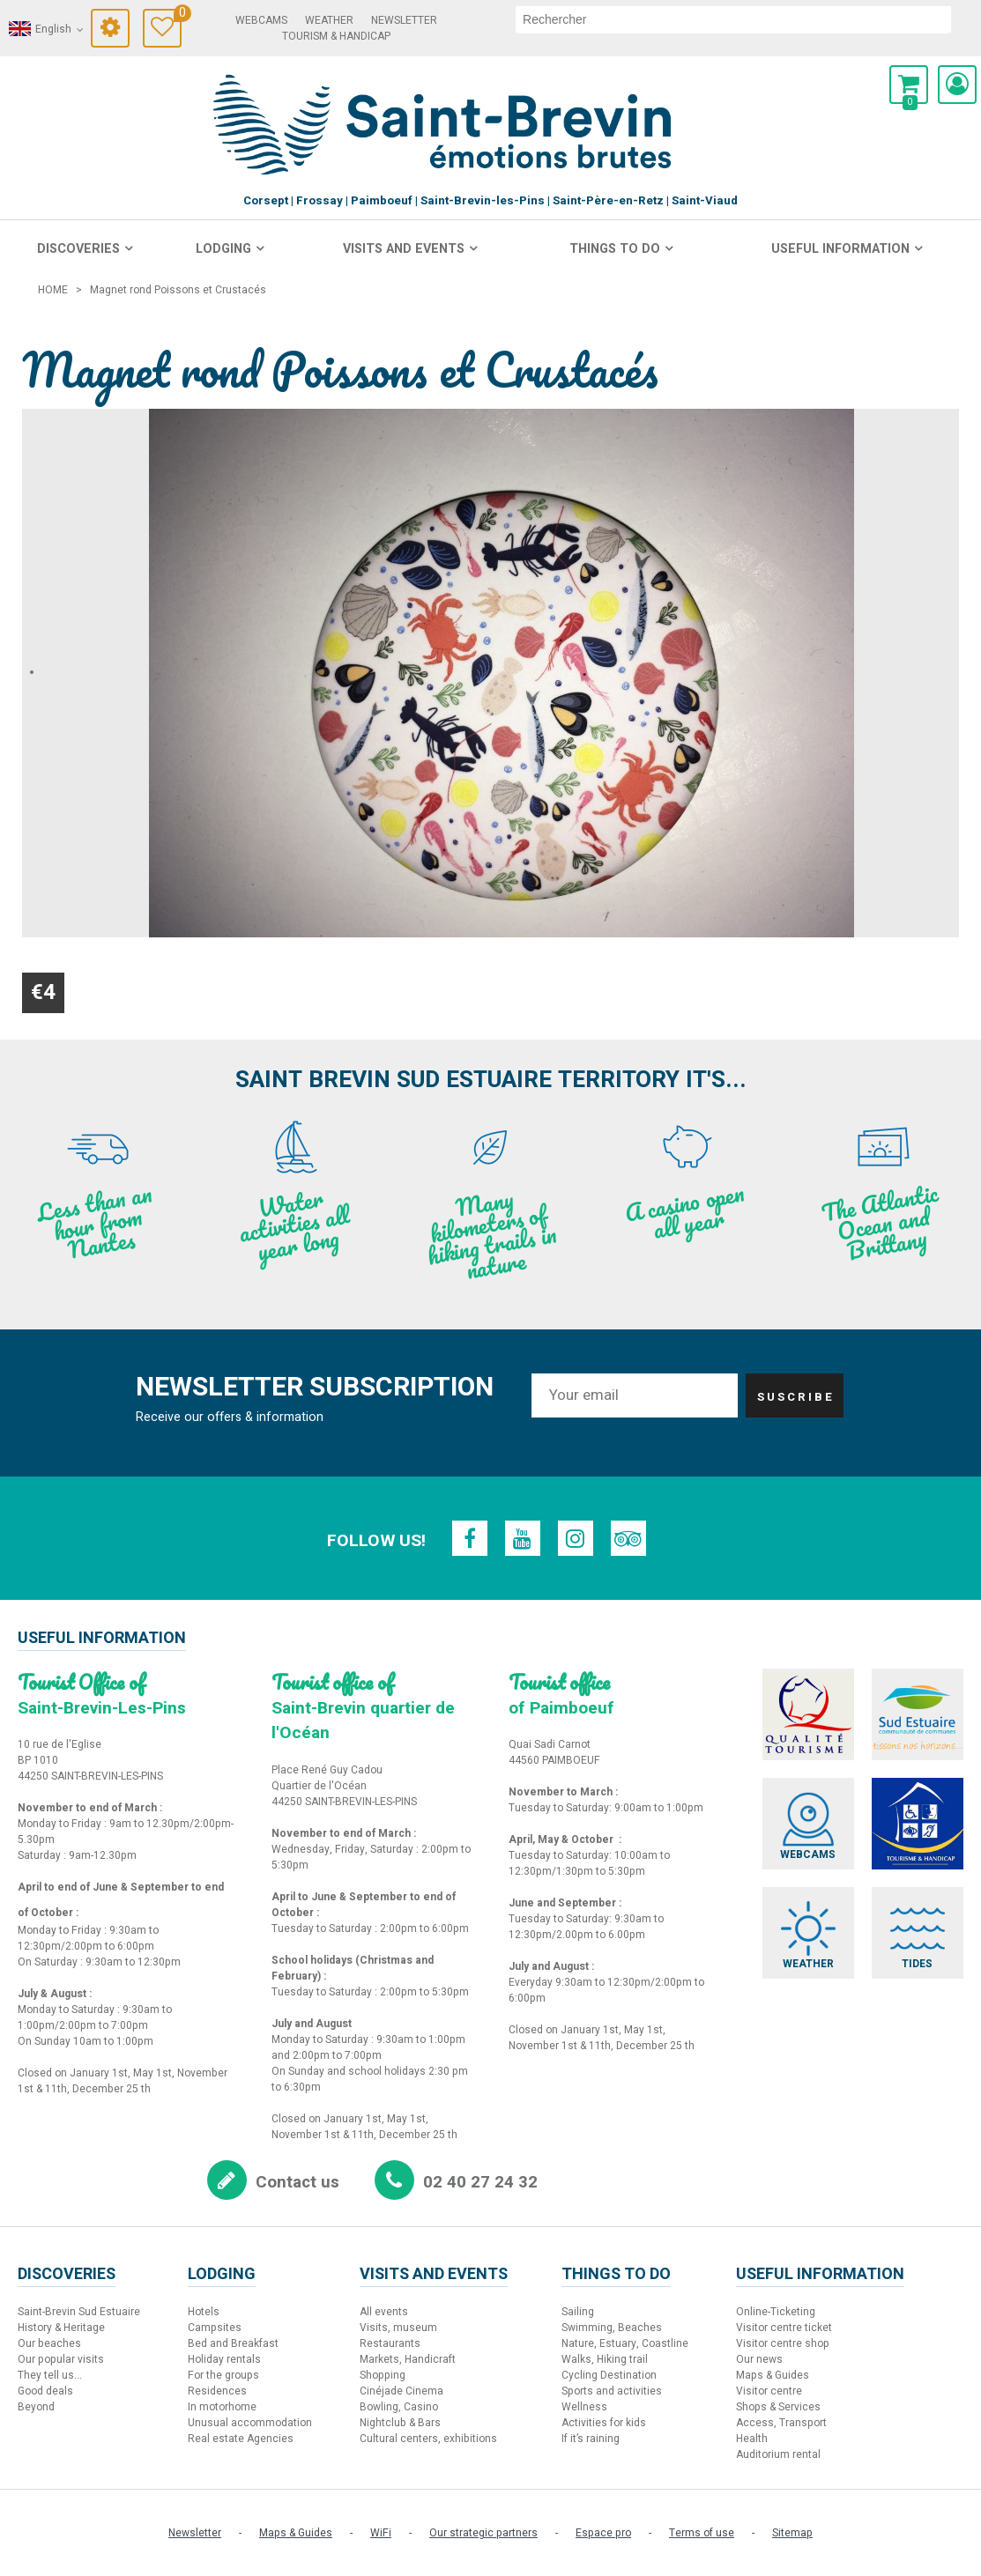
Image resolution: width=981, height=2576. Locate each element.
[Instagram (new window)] (575, 1538)
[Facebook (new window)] (469, 1538)
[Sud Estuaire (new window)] (917, 1714)
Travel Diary (178, 15)
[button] (908, 84)
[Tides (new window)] (917, 1933)
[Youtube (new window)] (522, 1538)
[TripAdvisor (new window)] (628, 1538)
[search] (733, 19)
